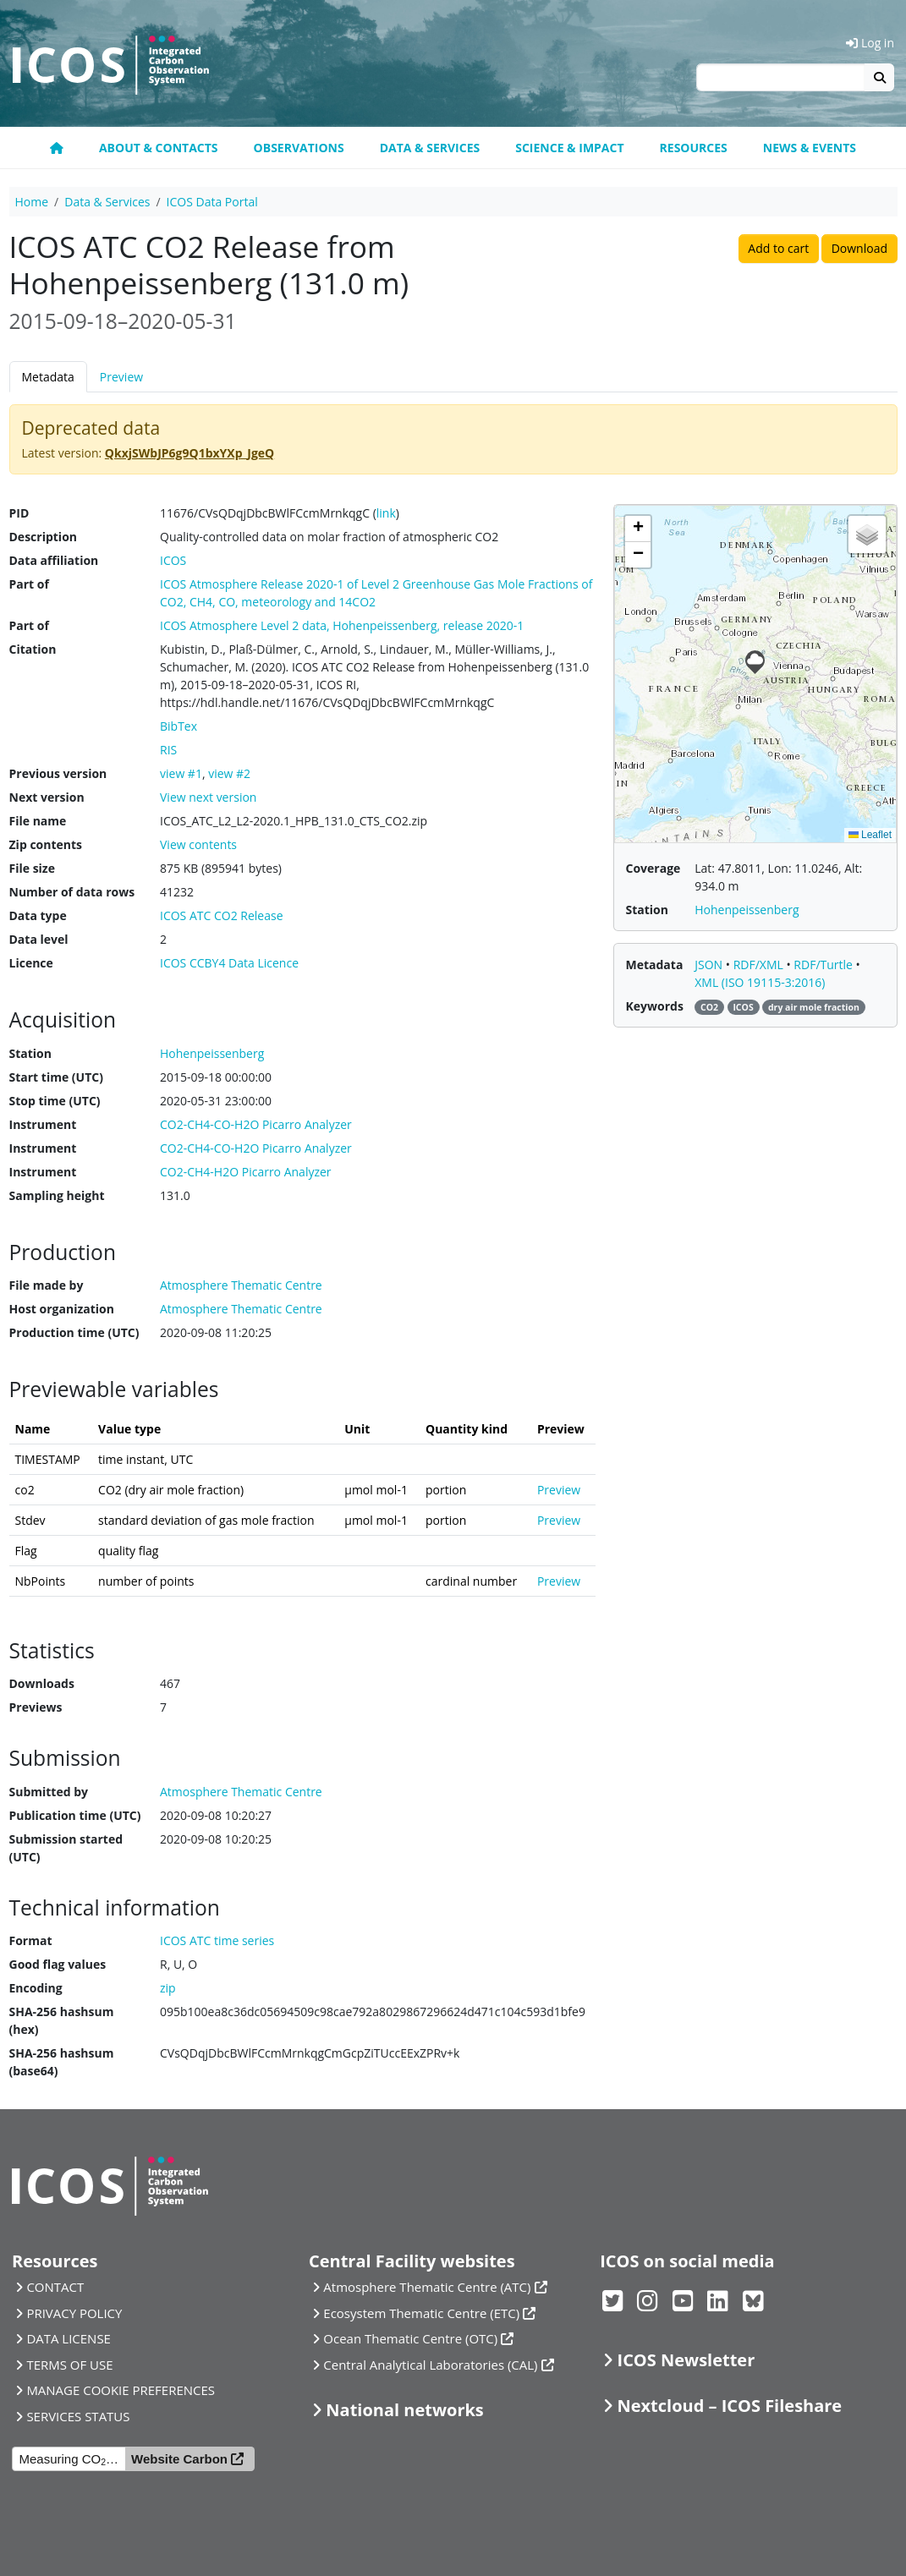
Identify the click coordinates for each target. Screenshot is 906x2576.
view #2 (229, 773)
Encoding (36, 1988)
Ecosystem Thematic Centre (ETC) (421, 2313)
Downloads (41, 1683)
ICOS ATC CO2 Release (221, 915)
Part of (29, 584)
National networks (404, 2409)
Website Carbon (179, 2459)
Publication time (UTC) (75, 1815)
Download (859, 248)
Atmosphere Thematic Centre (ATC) (426, 2286)
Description (43, 537)
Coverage (653, 868)
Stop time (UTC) (55, 1101)
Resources (694, 148)
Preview (121, 377)
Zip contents (46, 844)
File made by (46, 1285)
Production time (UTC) (74, 1332)
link (386, 513)
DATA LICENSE (68, 2338)
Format (30, 1940)
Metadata (48, 377)
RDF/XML (760, 964)
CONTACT (55, 2286)
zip (168, 1988)
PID (19, 513)
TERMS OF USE (69, 2364)
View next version (208, 797)
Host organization (61, 1309)
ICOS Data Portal (212, 202)
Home (32, 202)
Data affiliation (54, 560)
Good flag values (58, 1964)
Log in (870, 43)
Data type (38, 915)
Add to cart (778, 248)
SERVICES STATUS (77, 2416)
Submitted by (49, 1792)
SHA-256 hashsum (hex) (61, 2020)
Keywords (655, 1006)
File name (38, 821)
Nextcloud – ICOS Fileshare (730, 2405)
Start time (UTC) (56, 1077)
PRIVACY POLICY (74, 2313)
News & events (809, 148)
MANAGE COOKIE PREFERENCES (120, 2389)
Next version (47, 797)
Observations (299, 148)
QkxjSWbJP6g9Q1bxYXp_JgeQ (189, 453)
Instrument (43, 1124)
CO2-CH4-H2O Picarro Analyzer (246, 1172)
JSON (710, 964)
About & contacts (158, 148)
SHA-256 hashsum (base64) (61, 2062)
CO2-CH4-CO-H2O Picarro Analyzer (256, 1124)
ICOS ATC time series (217, 1940)
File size (32, 868)
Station (30, 1053)
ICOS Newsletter (686, 2360)
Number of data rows (72, 892)
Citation (33, 649)
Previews (36, 1707)
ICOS (173, 560)
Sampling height (57, 1195)
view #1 (181, 773)
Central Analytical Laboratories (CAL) (430, 2364)
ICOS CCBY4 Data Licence (229, 963)
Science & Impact (569, 148)
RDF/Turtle (824, 964)
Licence (31, 963)
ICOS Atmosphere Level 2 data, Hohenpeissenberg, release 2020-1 (342, 625)
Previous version (58, 773)
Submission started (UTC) (66, 1848)
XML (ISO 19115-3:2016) (760, 982)
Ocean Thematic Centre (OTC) (410, 2338)
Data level (39, 939)
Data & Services (430, 148)
